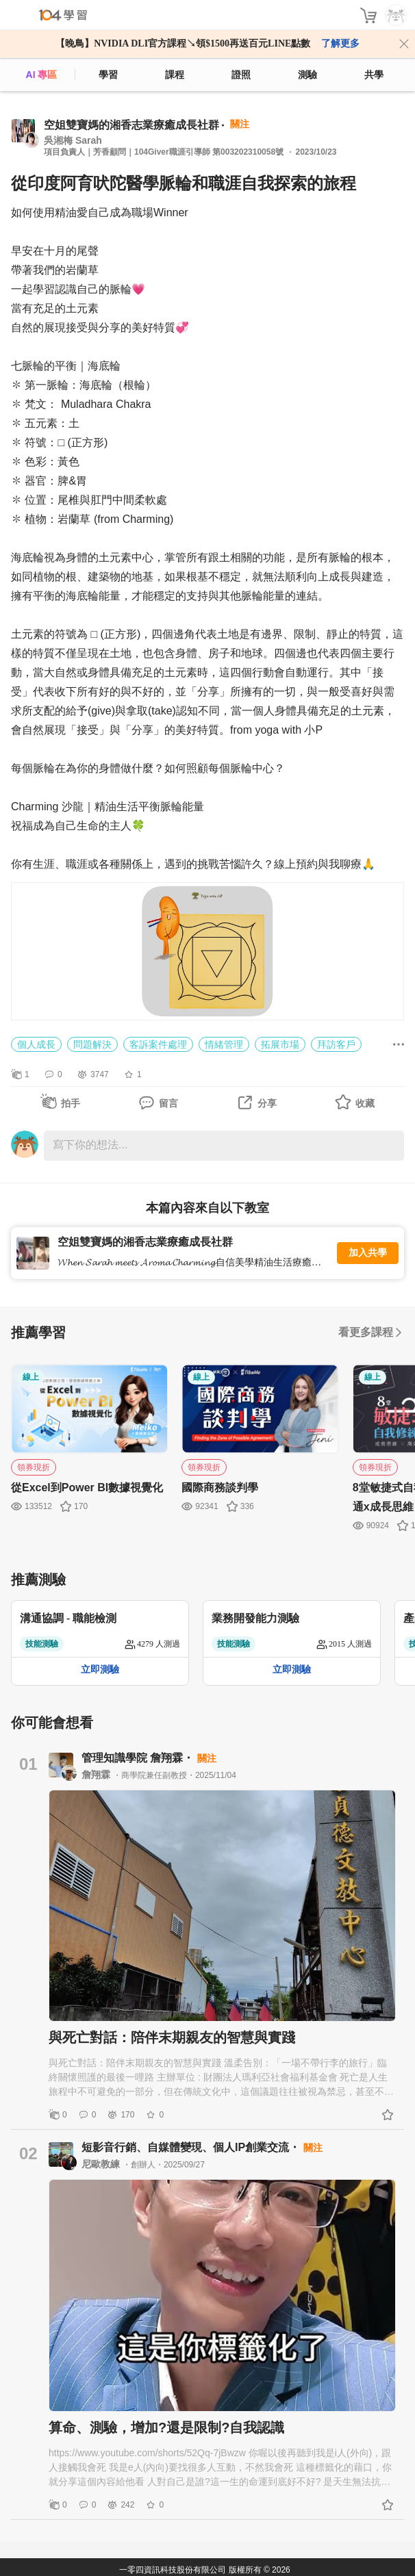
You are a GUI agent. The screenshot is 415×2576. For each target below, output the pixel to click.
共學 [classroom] (373, 74)
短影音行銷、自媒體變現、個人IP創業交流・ (192, 2147)
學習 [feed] (108, 74)
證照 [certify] (241, 74)
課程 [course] (174, 74)
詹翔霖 (97, 1774)
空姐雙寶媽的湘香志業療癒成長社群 (131, 125)
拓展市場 (280, 1044)
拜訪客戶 (336, 1044)
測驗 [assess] (307, 74)
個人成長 (36, 1044)
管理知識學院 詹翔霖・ (139, 1758)
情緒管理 (224, 1044)
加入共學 (368, 1253)
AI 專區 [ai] (42, 74)
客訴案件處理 (158, 1044)
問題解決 (92, 1044)
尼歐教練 (102, 2164)
